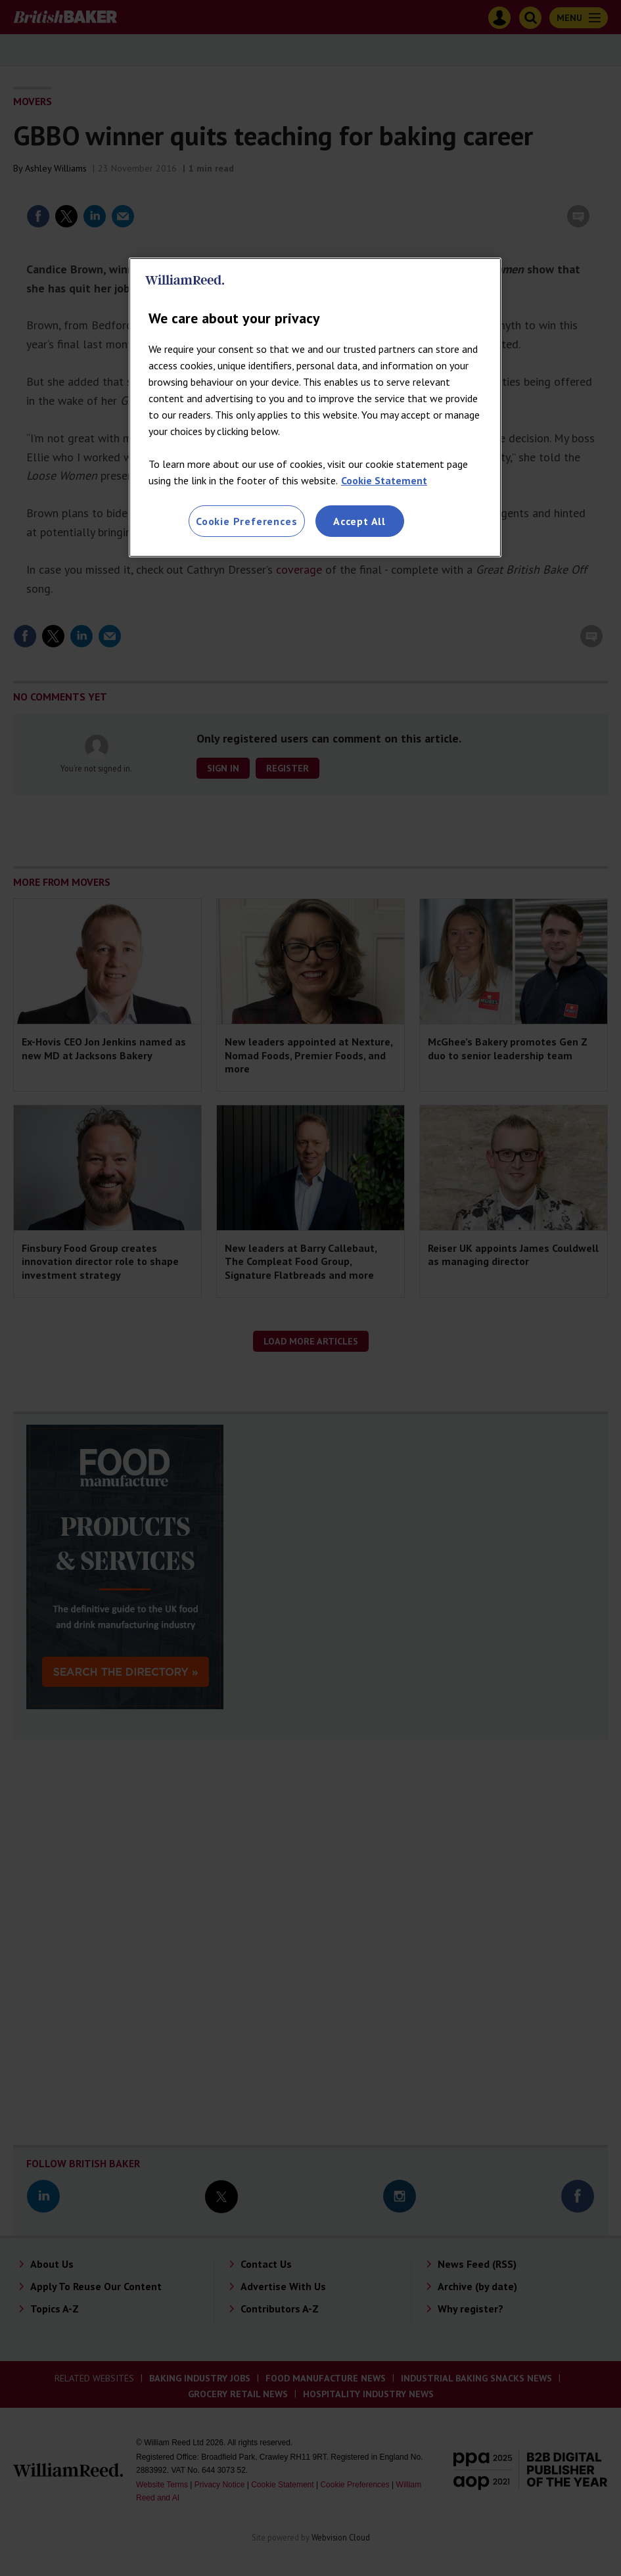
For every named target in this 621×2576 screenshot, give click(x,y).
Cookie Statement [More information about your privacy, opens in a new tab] (384, 480)
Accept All (359, 521)
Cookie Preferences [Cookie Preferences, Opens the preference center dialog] (246, 521)
